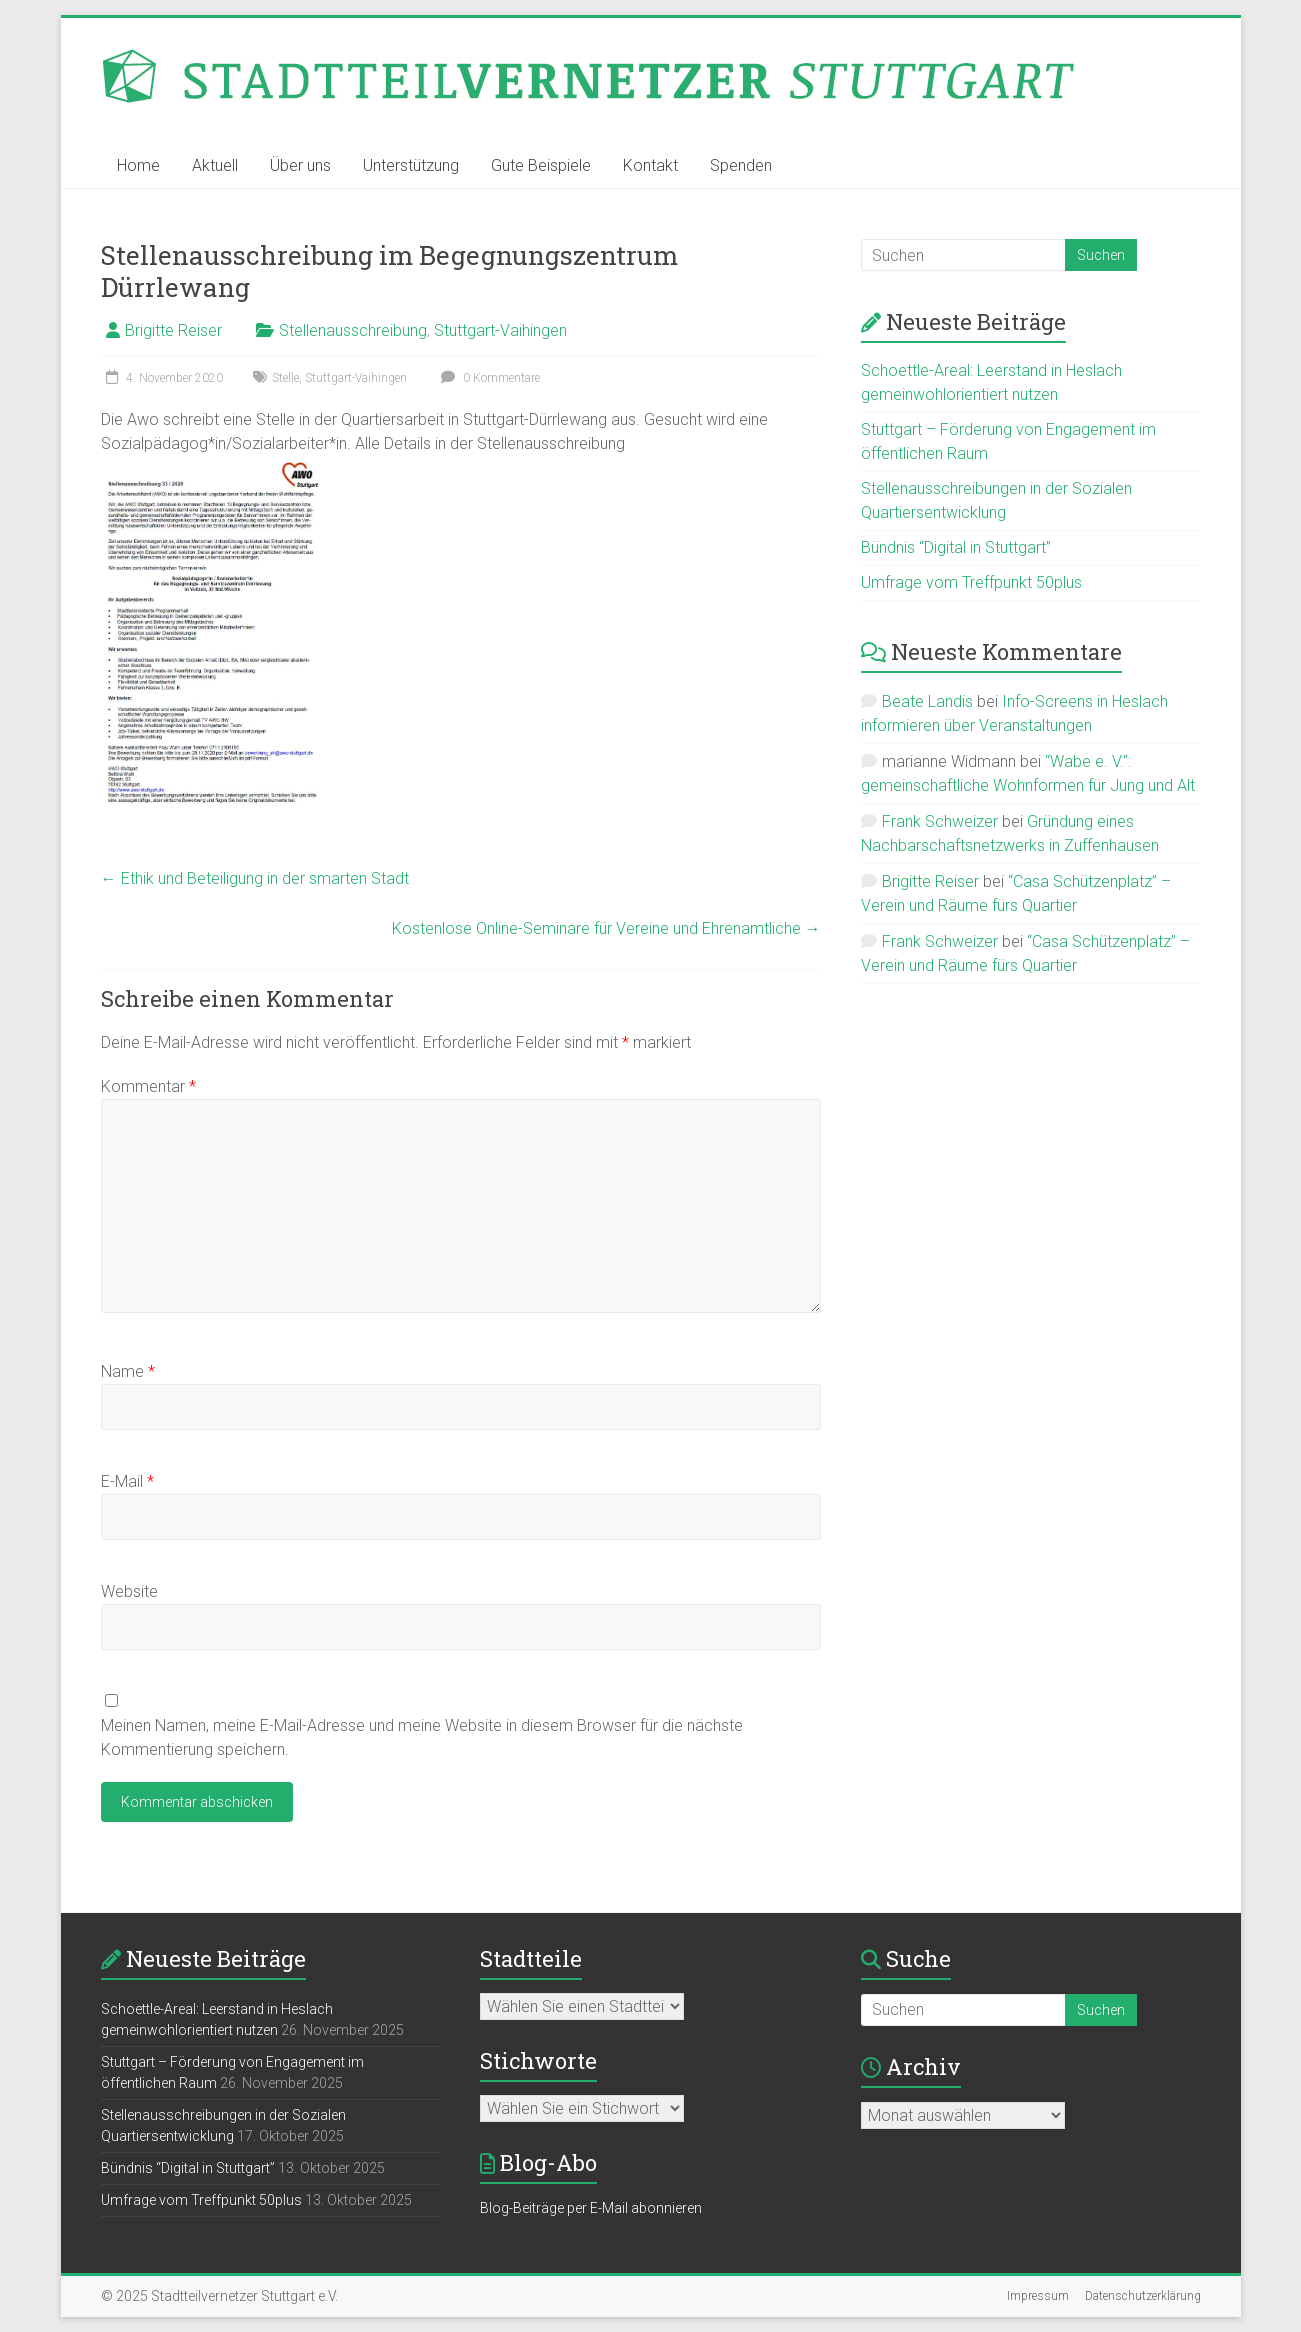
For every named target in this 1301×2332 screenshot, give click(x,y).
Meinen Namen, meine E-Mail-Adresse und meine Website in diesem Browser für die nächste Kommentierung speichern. (422, 1737)
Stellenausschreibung (353, 330)
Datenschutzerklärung (1143, 2296)
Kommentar (148, 1086)
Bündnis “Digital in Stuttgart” (956, 547)
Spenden (741, 165)
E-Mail (127, 1481)
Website (129, 1591)
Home (138, 165)
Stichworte (538, 2060)
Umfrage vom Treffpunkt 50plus (971, 582)
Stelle (285, 378)
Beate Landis (927, 701)
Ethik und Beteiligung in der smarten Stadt (255, 878)
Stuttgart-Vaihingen (500, 330)
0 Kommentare (488, 378)
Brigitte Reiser (173, 330)
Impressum (1038, 2296)
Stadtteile (531, 1958)
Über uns (300, 165)
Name (128, 1371)
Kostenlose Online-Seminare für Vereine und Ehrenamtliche (606, 928)
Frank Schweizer (940, 821)
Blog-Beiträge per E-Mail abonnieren (591, 2208)
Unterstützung (411, 165)
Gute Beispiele (541, 165)
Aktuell (215, 165)
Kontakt (650, 165)
